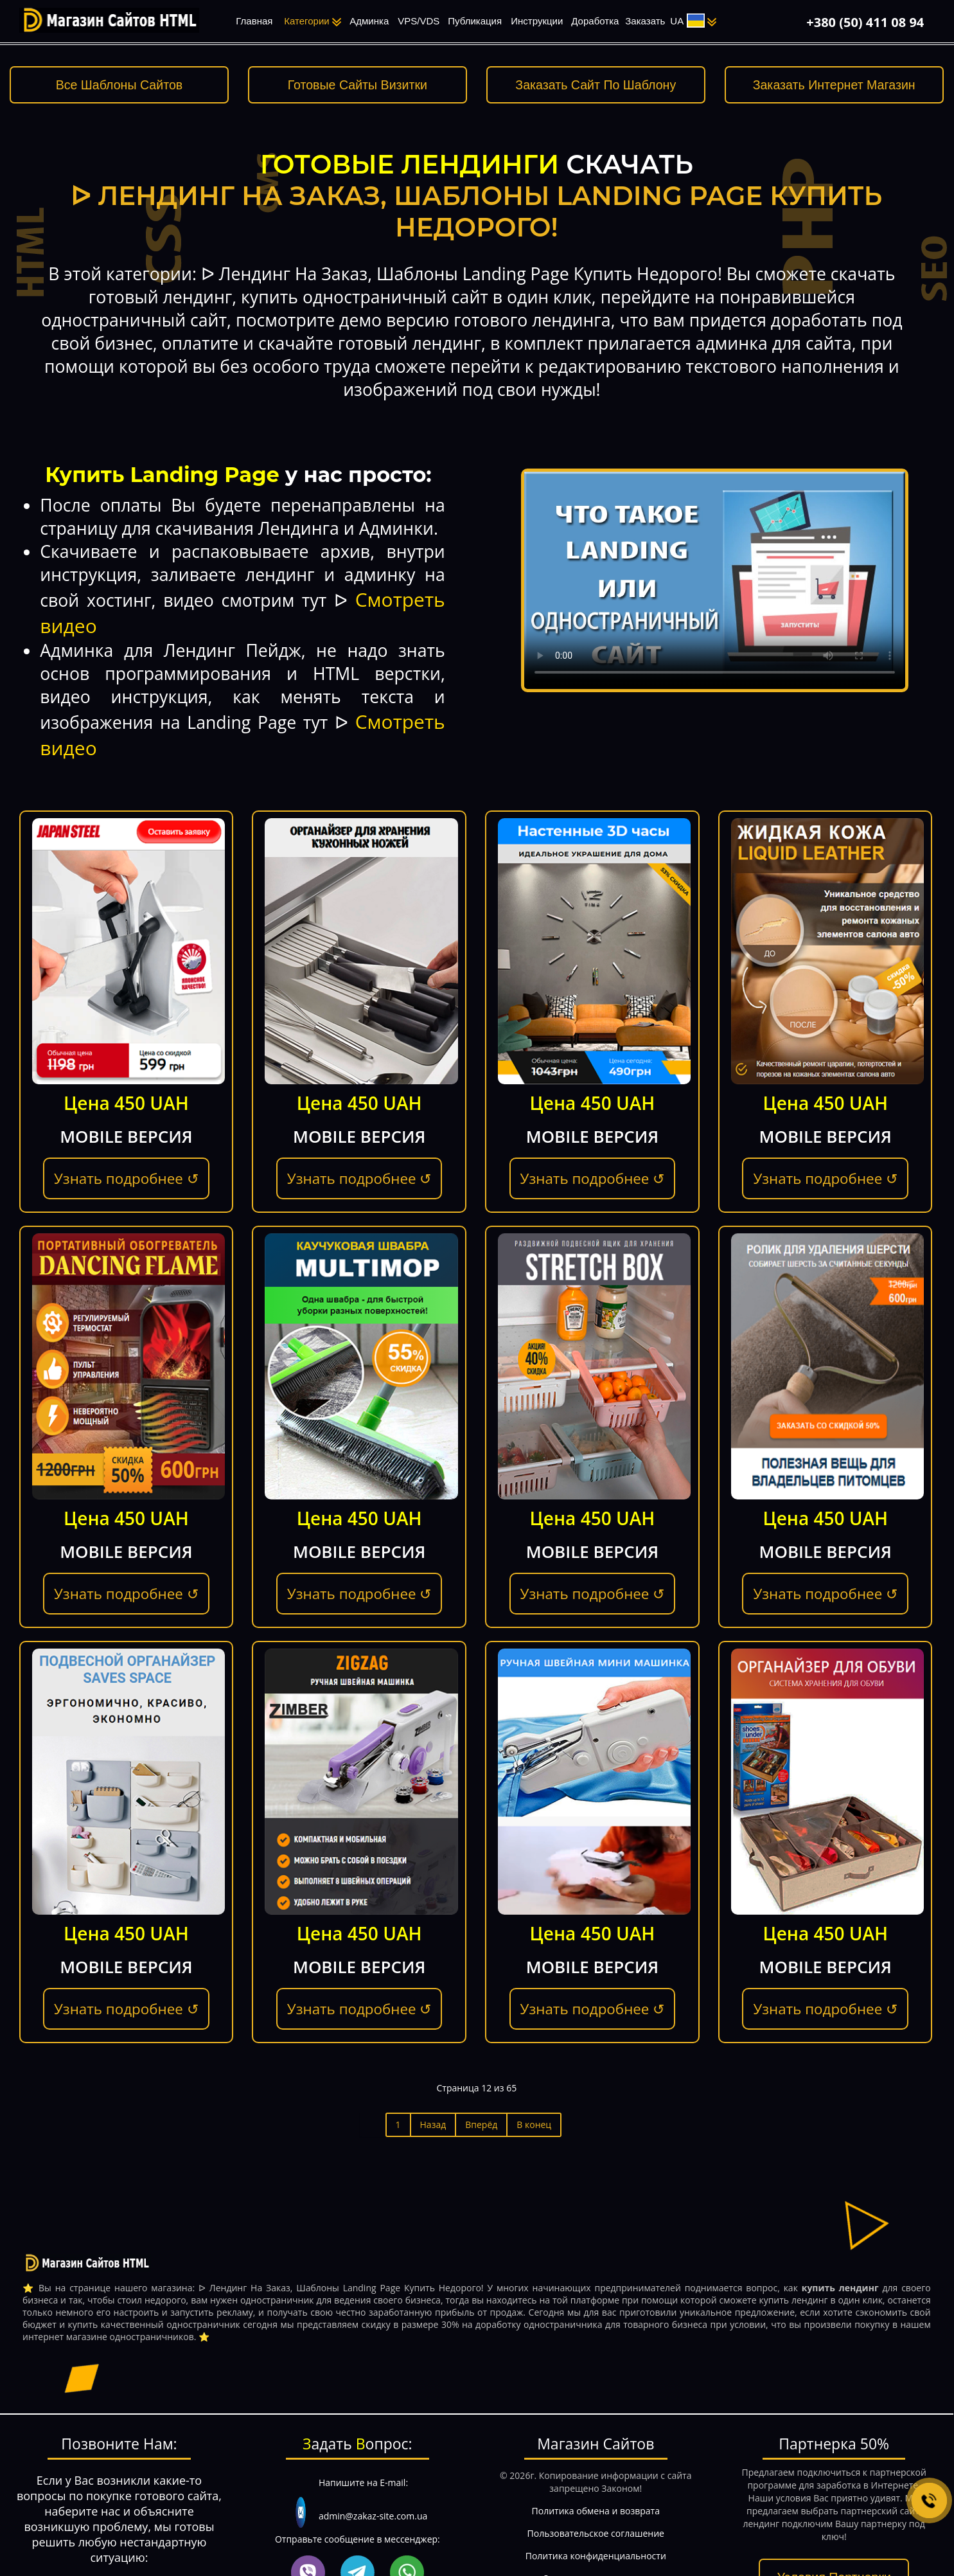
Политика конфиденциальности (596, 2556)
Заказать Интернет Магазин (834, 85)
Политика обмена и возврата (596, 2511)
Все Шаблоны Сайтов (119, 85)
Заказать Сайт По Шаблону (595, 85)
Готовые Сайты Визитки (357, 85)
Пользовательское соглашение (595, 2533)
